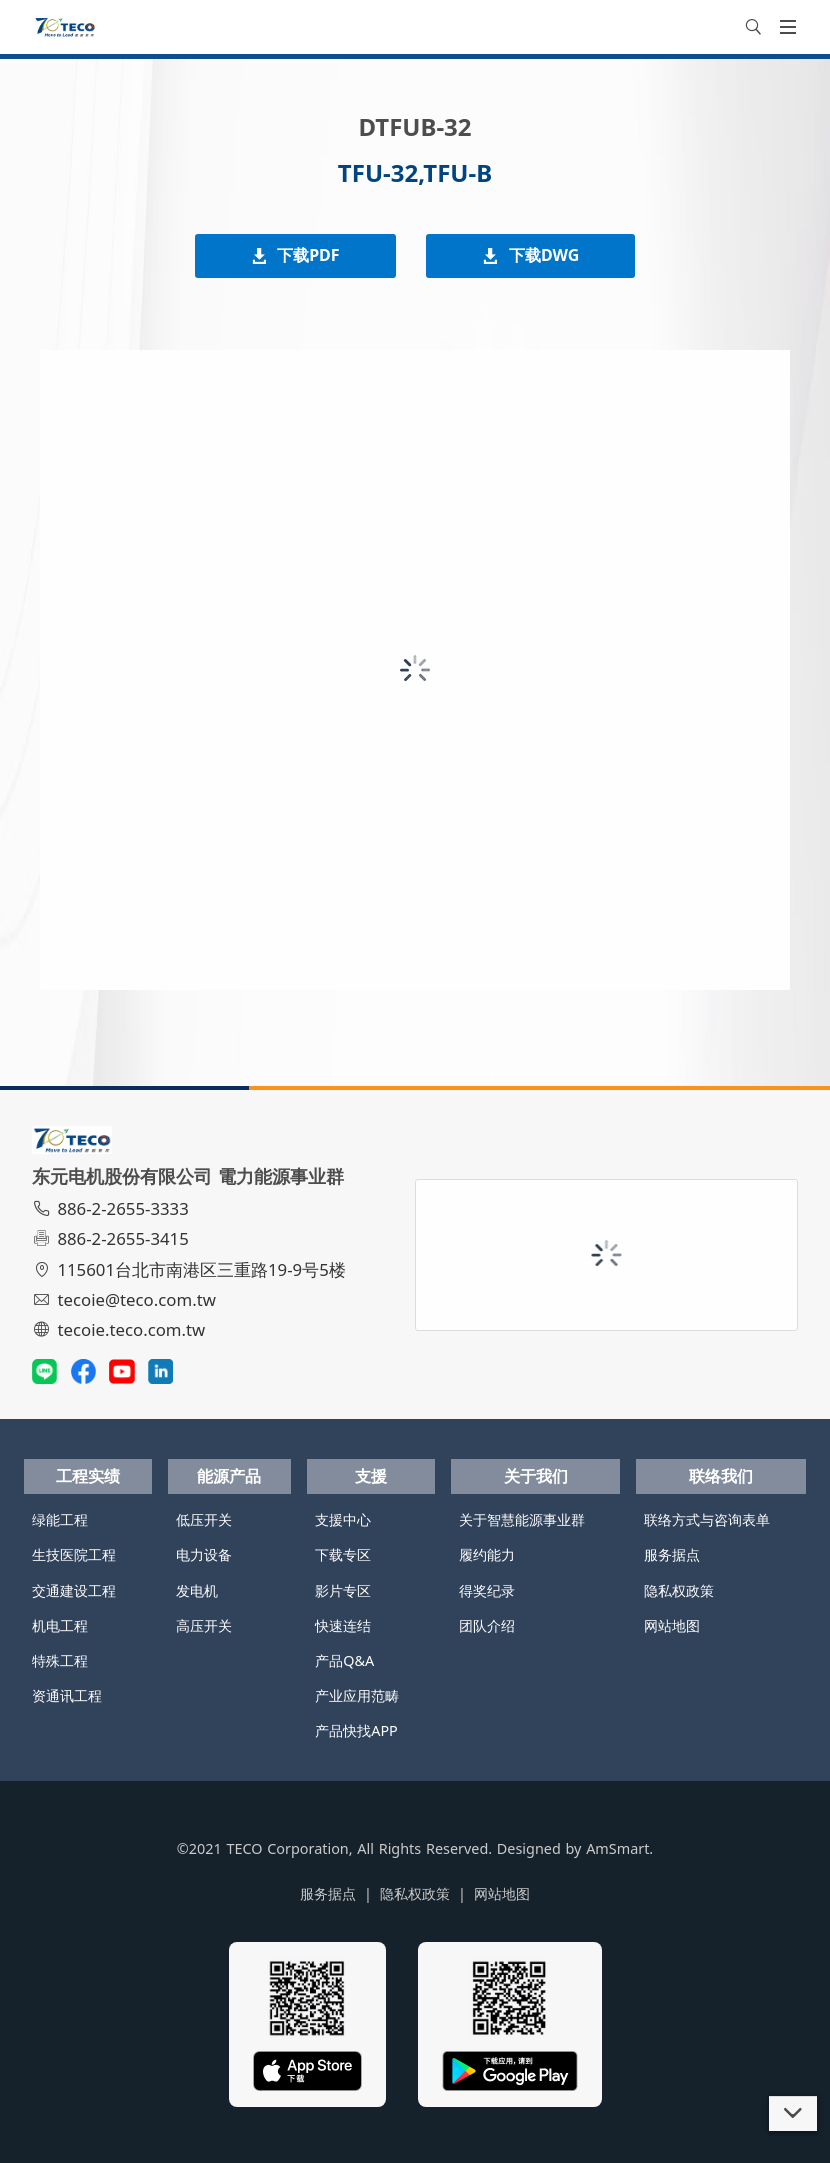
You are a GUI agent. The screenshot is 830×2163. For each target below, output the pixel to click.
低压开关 (204, 1519)
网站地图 (672, 1625)
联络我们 (721, 1476)
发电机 (197, 1590)
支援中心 (343, 1519)
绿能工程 (60, 1519)
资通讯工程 (67, 1695)
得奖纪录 (487, 1590)
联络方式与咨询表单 (707, 1519)
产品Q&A (344, 1660)
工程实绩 (88, 1476)
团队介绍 (487, 1625)
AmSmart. (619, 1848)
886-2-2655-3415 (113, 1238)
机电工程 (60, 1625)
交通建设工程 (74, 1590)
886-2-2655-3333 (113, 1208)
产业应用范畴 (357, 1695)
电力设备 (204, 1554)
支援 (371, 1476)
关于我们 (536, 1476)
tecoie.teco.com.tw (121, 1329)
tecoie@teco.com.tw (126, 1299)
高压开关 (204, 1625)
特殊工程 (60, 1660)
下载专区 (343, 1554)
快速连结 (343, 1625)
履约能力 (487, 1554)
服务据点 (672, 1554)
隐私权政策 (679, 1590)
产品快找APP (356, 1730)
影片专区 (343, 1590)
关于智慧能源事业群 (522, 1519)
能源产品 (229, 1476)
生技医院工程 (74, 1554)
